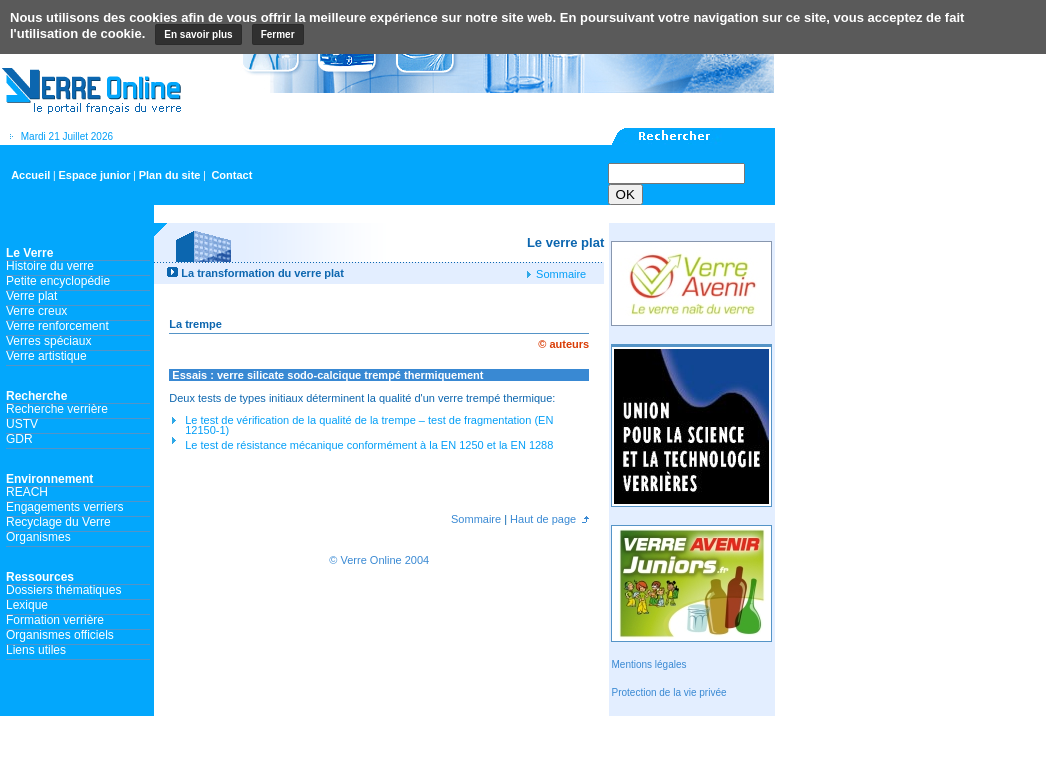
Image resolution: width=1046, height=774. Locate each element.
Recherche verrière (57, 409)
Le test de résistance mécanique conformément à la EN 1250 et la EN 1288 (369, 445)
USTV (22, 424)
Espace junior (94, 175)
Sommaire (559, 274)
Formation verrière (55, 620)
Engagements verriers (64, 507)
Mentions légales (648, 664)
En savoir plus (198, 34)
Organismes (38, 537)
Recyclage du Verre (58, 522)
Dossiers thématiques (63, 590)
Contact (231, 175)
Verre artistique (46, 356)
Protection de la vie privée (668, 692)
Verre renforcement (57, 326)
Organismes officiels (60, 635)
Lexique (27, 605)
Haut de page (541, 519)
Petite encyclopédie (58, 281)
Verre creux (36, 311)
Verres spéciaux (48, 341)
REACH (27, 492)
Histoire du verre (50, 266)
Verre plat (31, 296)
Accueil (30, 175)
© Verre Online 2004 (379, 560)
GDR (19, 439)
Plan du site (170, 175)
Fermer (278, 34)
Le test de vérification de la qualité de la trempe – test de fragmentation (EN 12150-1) (369, 425)
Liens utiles (36, 650)
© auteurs (563, 344)
